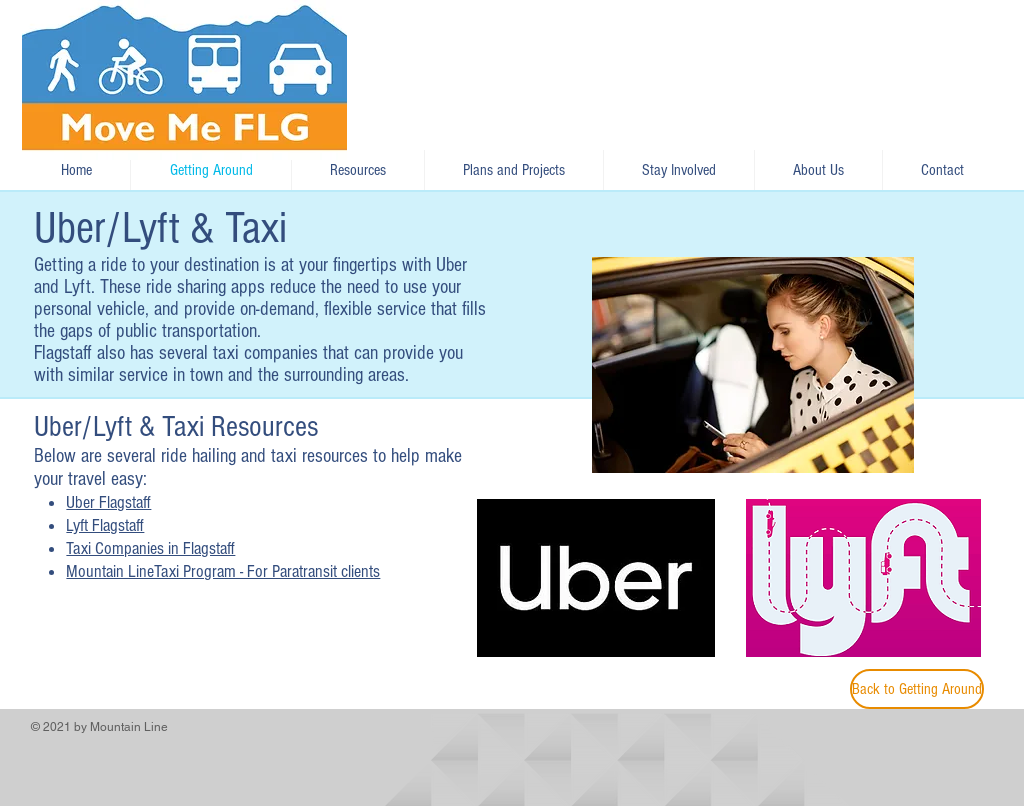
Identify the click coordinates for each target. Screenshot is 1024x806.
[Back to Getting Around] (917, 689)
